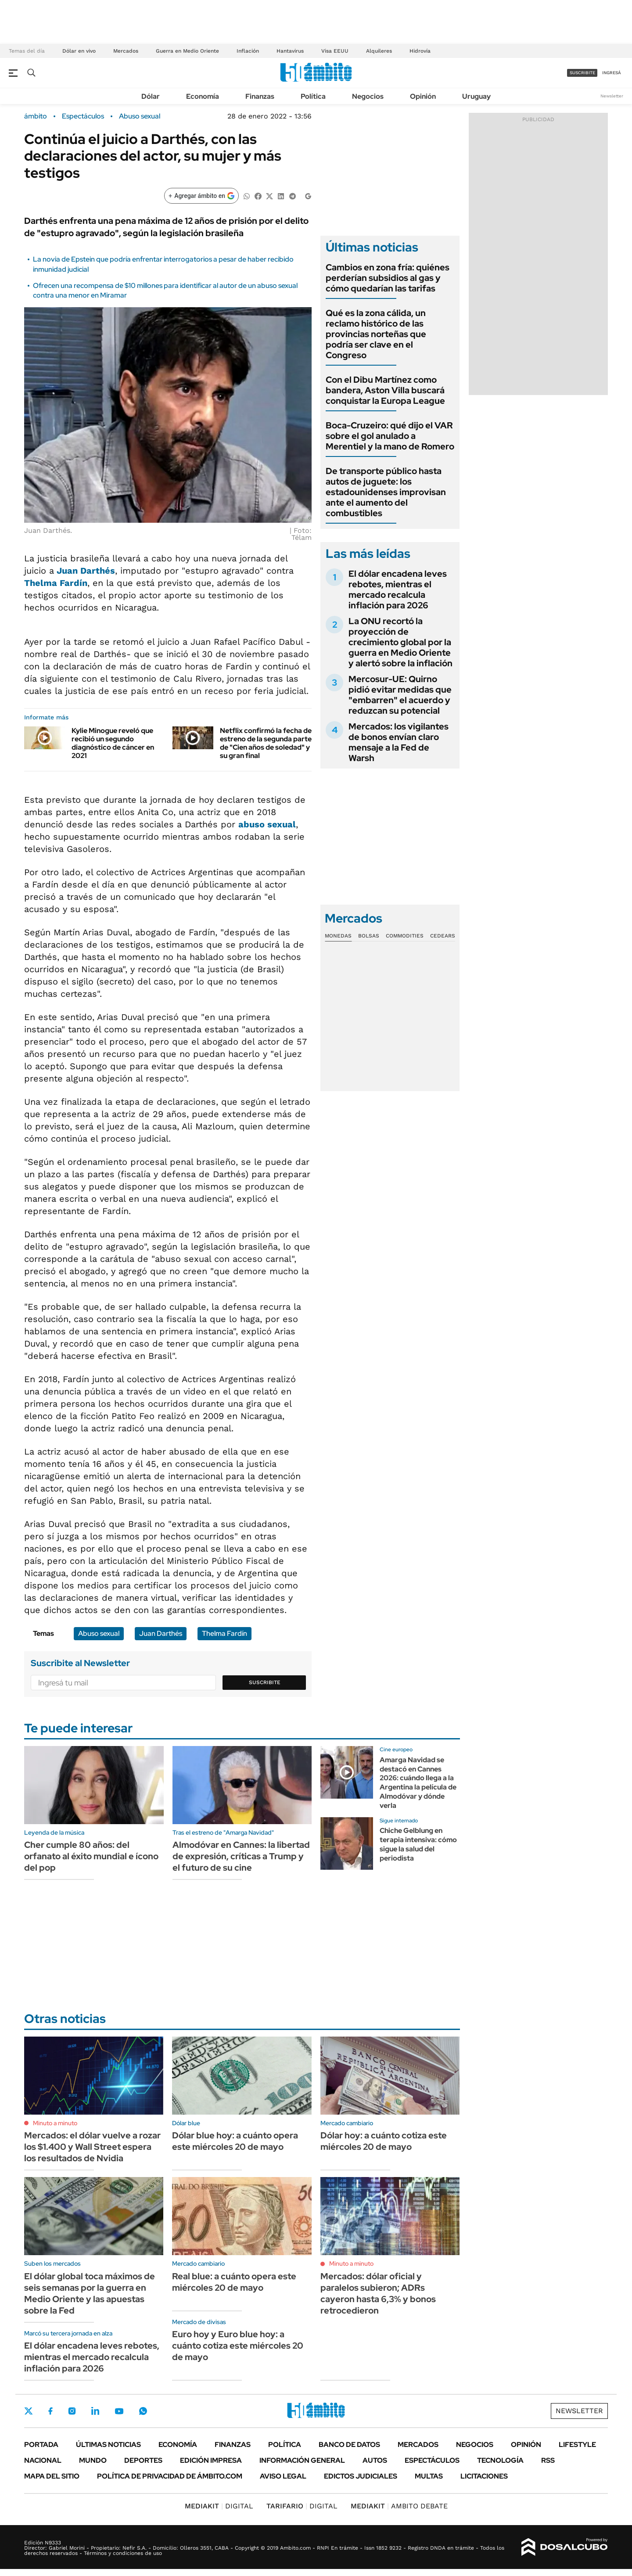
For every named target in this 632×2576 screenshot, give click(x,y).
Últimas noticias (108, 2444)
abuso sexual (267, 824)
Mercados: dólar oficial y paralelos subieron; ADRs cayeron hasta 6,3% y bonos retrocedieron (378, 2293)
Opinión (423, 96)
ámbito (35, 116)
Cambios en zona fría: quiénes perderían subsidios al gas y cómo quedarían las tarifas (387, 278)
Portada (41, 2444)
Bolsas (368, 936)
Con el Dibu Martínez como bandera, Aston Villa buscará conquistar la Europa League (385, 390)
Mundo (93, 2460)
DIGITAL (219, 2506)
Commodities (405, 936)
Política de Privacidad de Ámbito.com (169, 2476)
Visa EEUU (334, 51)
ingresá (611, 72)
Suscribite (264, 1682)
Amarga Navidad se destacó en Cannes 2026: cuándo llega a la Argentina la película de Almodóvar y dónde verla (418, 1782)
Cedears (442, 936)
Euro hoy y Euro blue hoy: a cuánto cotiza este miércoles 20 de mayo (237, 2345)
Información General (302, 2460)
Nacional (42, 2460)
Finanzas (259, 96)
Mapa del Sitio (51, 2476)
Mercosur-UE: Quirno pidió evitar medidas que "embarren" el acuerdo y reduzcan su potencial (400, 694)
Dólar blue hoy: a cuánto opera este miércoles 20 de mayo (235, 2141)
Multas (429, 2476)
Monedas (338, 936)
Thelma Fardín (55, 583)
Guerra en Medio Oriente (187, 51)
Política (313, 96)
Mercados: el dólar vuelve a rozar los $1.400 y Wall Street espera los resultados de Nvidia (92, 2147)
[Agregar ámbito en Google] (201, 196)
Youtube (119, 2411)
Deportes (143, 2460)
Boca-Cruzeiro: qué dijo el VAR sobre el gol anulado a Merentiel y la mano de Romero (390, 436)
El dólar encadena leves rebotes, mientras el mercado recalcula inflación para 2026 (397, 589)
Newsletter (611, 95)
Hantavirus (290, 51)
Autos (375, 2460)
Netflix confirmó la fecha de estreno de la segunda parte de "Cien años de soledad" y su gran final (266, 743)
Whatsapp (143, 2411)
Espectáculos (83, 116)
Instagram (72, 2411)
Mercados (125, 51)
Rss (548, 2460)
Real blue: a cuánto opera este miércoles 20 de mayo (234, 2282)
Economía (202, 96)
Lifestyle (577, 2444)
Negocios (368, 96)
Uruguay (476, 96)
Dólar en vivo (79, 51)
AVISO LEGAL (283, 2476)
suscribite (582, 72)
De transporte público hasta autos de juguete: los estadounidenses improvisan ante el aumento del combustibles (386, 492)
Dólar (150, 96)
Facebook (50, 2411)
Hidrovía (420, 51)
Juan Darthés (86, 570)
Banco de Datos (349, 2444)
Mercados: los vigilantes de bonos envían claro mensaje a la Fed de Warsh (398, 742)
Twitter (28, 2410)
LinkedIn (95, 2411)
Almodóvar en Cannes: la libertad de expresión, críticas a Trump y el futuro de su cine (241, 1856)
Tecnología (500, 2460)
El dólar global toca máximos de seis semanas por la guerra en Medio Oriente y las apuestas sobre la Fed (89, 2293)
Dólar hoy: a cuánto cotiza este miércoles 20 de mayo (383, 2141)
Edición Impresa (211, 2460)
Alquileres (379, 51)
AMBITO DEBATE (399, 2506)
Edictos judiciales (360, 2476)
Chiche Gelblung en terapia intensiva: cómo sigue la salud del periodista (418, 1844)
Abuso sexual (139, 116)
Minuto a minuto (55, 2123)
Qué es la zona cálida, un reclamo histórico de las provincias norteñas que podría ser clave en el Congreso (376, 334)
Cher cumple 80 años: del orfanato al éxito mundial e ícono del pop (91, 1856)
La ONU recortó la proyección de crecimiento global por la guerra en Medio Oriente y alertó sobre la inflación (400, 642)
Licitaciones (484, 2476)
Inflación (248, 51)
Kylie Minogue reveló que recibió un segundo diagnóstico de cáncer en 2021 (113, 743)
